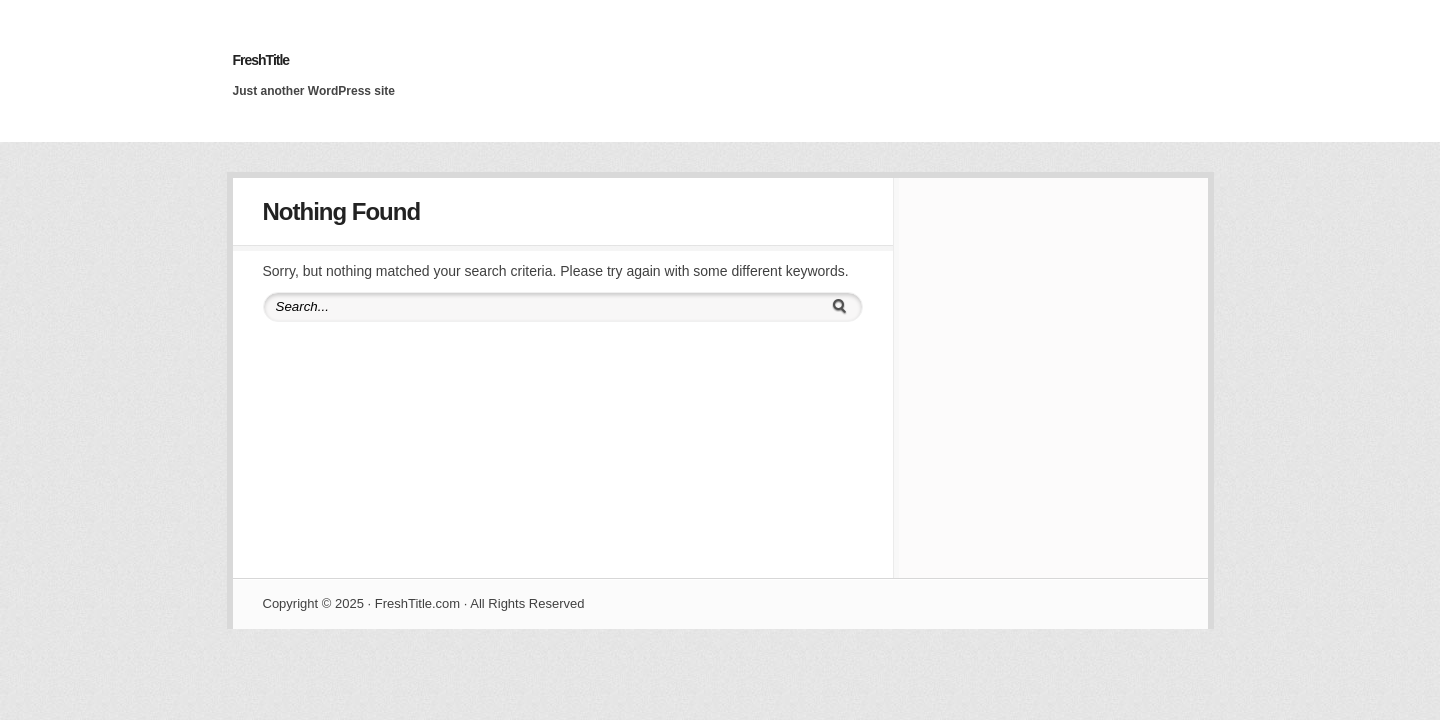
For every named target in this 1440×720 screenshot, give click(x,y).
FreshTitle (261, 60)
